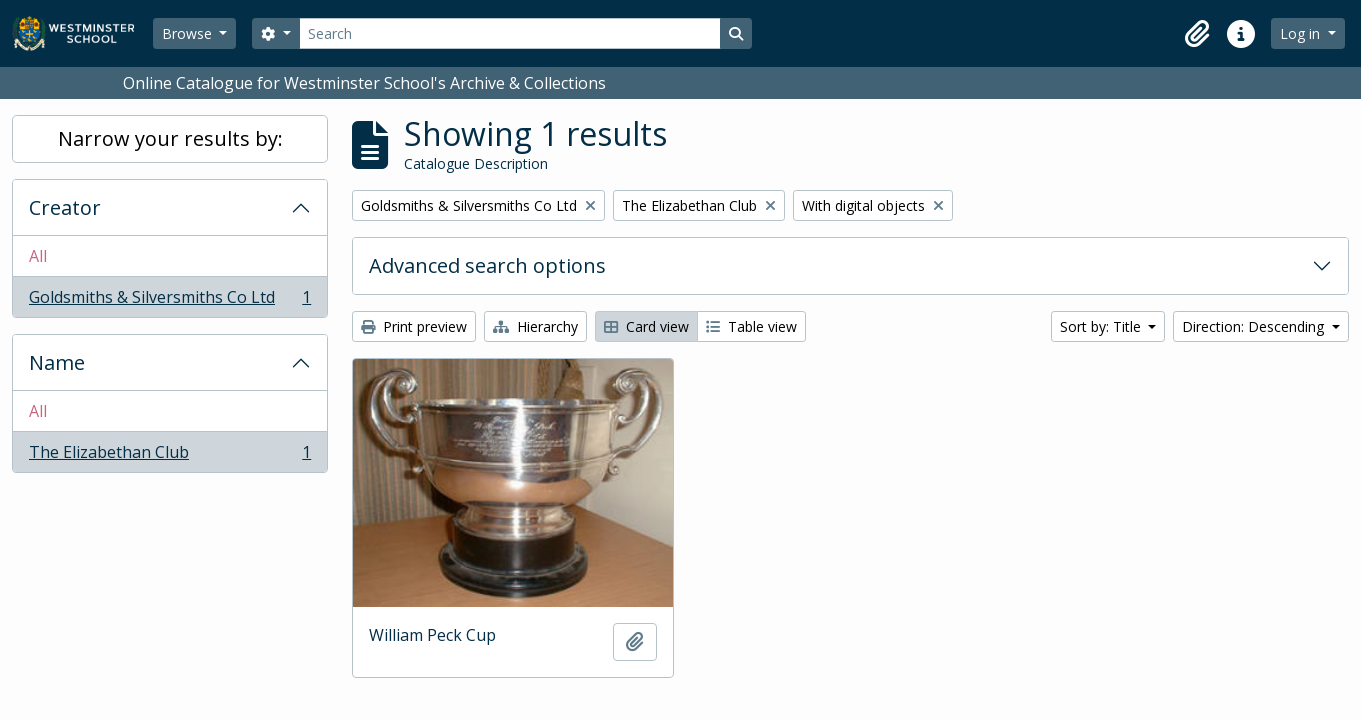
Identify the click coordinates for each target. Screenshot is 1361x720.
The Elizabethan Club (169, 456)
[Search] (510, 33)
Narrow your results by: (170, 138)
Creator (65, 207)
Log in (1302, 33)
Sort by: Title (1102, 326)
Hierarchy (535, 326)
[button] (1197, 34)
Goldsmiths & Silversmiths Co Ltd (169, 301)
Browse (189, 33)
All (38, 256)
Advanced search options (487, 265)
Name (57, 362)
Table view (751, 326)
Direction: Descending (1255, 326)
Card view (646, 326)
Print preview (414, 326)
